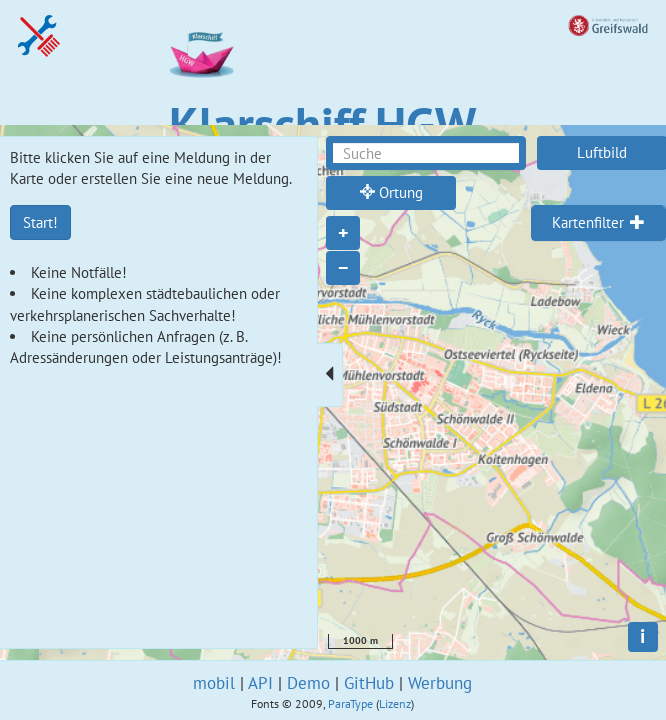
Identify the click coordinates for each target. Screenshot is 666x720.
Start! (40, 222)
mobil (214, 683)
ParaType (350, 703)
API (260, 683)
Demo (308, 683)
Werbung (440, 683)
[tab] (598, 223)
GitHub (369, 683)
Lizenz (395, 703)
